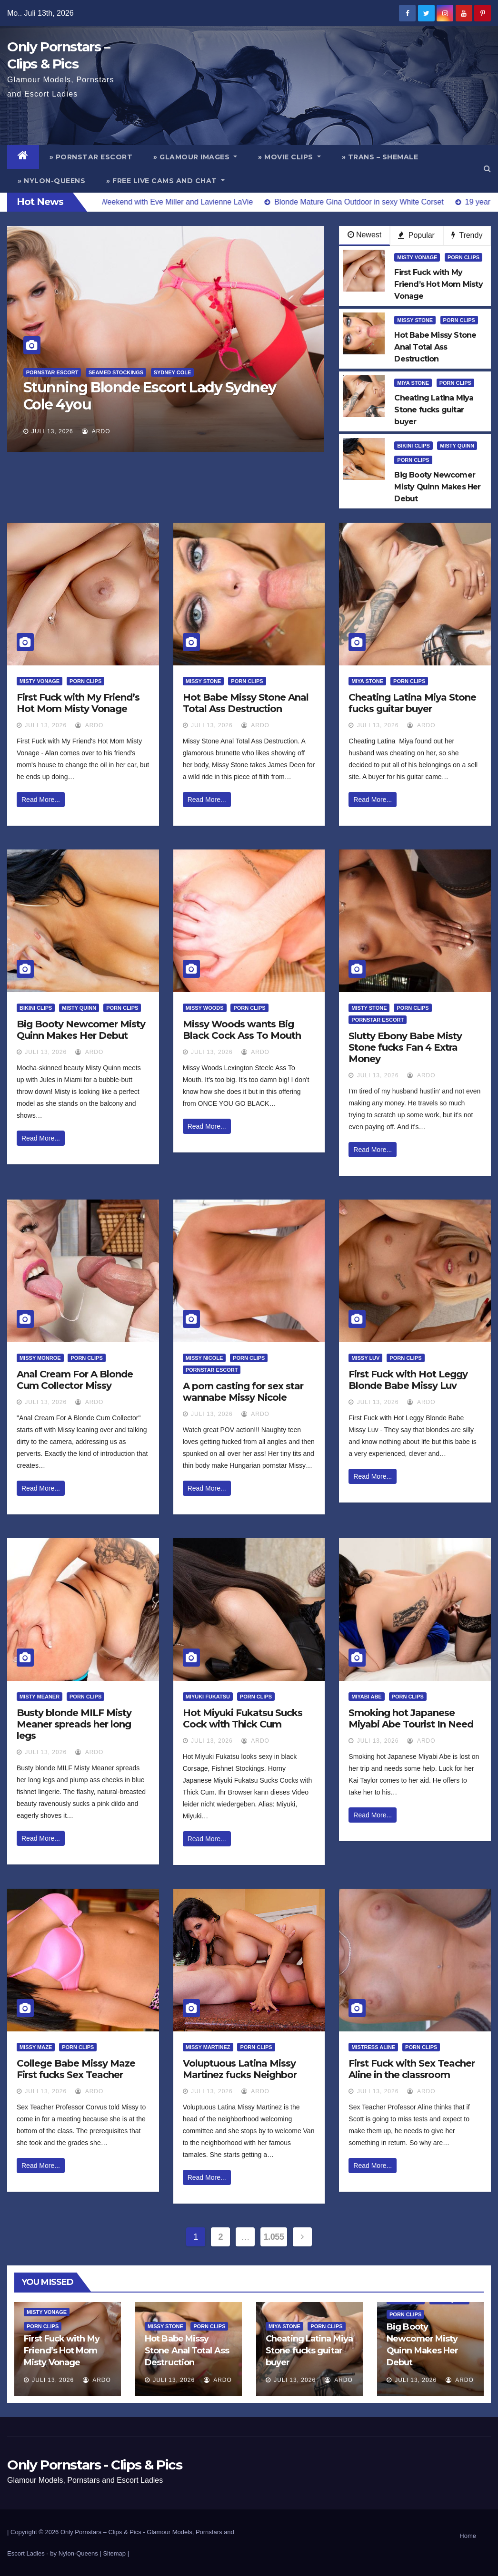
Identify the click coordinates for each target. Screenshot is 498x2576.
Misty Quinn (457, 446)
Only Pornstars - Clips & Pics (94, 2465)
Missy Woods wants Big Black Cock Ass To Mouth (242, 1029)
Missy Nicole (204, 1358)
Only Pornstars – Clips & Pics (100, 2532)
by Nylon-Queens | (76, 2553)
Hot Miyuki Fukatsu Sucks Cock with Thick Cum (242, 1718)
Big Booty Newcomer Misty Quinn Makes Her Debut (81, 1029)
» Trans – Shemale (380, 157)
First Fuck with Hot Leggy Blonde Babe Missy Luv (408, 1379)
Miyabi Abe (366, 1696)
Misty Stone (369, 1008)
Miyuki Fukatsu (208, 1696)
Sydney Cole (172, 372)
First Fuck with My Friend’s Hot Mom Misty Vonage (78, 703)
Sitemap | (116, 2553)
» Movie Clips (289, 157)
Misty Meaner (40, 1696)
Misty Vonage (417, 257)
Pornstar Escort (52, 372)
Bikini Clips (413, 446)
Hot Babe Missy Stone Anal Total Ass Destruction (246, 703)
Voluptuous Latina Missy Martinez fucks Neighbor (240, 2069)
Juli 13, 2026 (52, 431)
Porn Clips (463, 257)
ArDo (96, 431)
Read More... (40, 799)
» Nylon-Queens (51, 180)
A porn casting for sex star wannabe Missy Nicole (243, 1391)
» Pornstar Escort (91, 157)
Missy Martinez (208, 2047)
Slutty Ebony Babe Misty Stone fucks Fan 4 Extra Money (405, 1047)
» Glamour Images (195, 157)
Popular (416, 235)
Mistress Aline (373, 2047)
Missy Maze (36, 2047)
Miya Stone (413, 383)
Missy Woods (205, 1008)
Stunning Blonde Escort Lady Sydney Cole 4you (149, 396)
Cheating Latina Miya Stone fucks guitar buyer (412, 703)
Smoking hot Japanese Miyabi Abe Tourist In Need (411, 1718)
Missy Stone (415, 320)
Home (467, 2535)
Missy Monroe (40, 1358)
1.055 (273, 2237)
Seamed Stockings (116, 372)
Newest (364, 235)
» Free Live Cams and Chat (165, 180)
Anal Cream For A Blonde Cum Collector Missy (75, 1379)
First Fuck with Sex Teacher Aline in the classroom (412, 2069)
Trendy (466, 235)
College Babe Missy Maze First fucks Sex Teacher (76, 2069)
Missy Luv (365, 1358)
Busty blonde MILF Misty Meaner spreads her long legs (74, 1724)
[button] (487, 169)
